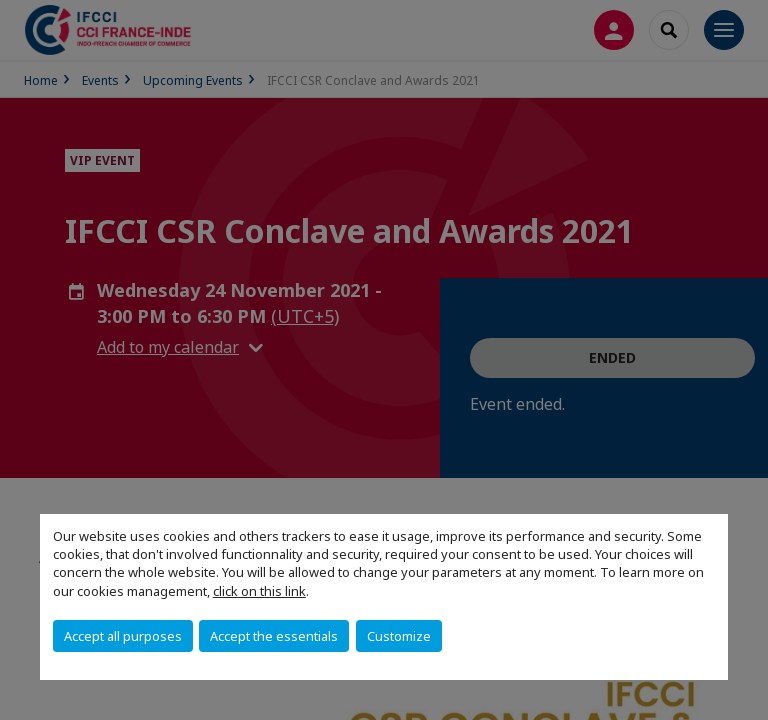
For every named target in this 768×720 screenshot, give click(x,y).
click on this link (259, 591)
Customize (399, 636)
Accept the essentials (274, 636)
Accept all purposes (123, 636)
